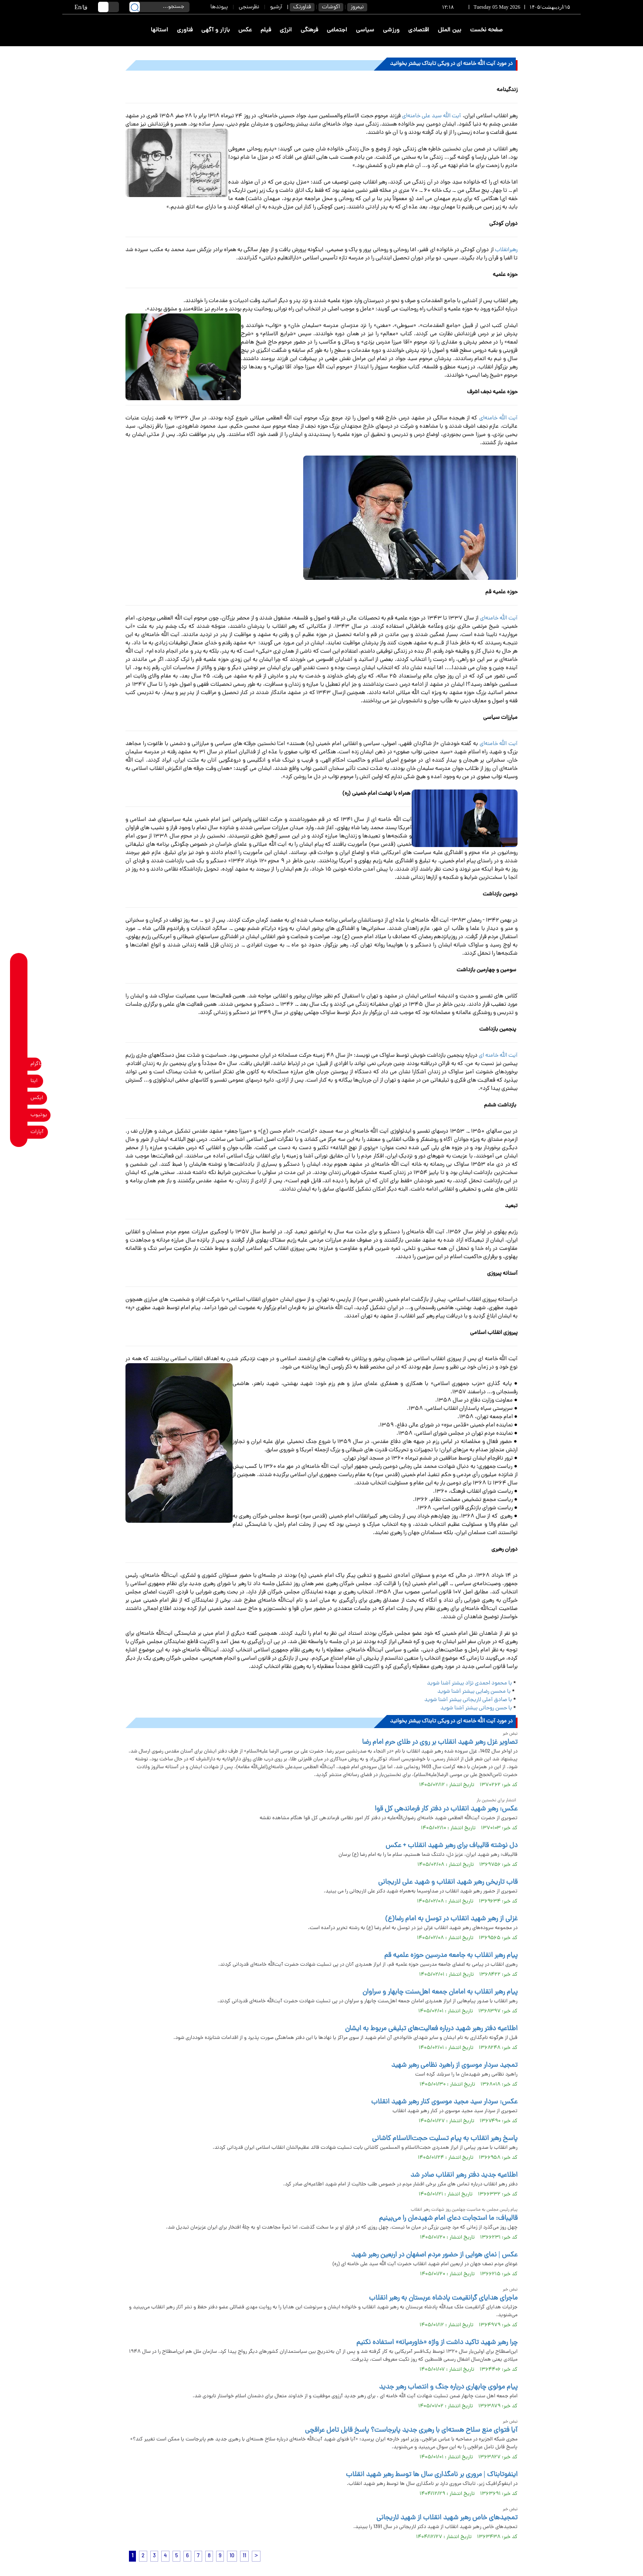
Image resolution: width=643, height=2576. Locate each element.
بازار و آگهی (215, 30)
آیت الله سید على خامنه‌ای (431, 116)
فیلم (266, 30)
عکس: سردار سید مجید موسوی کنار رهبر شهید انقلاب (444, 2102)
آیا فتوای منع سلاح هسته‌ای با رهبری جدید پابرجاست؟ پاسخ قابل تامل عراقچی (411, 2430)
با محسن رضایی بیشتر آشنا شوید (474, 1692)
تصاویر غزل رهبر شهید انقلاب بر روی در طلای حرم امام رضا (440, 1742)
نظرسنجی (249, 7)
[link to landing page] (549, 30)
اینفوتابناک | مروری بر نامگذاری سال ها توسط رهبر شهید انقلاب (432, 2475)
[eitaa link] (19, 1080)
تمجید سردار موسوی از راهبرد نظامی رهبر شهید (454, 2065)
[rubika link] (19, 978)
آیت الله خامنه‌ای (498, 418)
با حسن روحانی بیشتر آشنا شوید (476, 1708)
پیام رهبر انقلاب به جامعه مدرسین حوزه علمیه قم (451, 1955)
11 (244, 2556)
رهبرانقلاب (506, 250)
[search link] (134, 7)
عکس (245, 30)
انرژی (286, 30)
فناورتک (302, 7)
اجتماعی (337, 30)
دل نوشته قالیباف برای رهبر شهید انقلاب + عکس (452, 1846)
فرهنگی (309, 30)
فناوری (185, 30)
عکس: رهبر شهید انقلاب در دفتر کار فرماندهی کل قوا (446, 1809)
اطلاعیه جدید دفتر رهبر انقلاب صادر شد (464, 2175)
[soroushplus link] (19, 1046)
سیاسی (365, 30)
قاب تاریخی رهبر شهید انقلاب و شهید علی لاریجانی (448, 1882)
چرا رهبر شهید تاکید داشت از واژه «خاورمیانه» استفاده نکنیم (437, 2343)
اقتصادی (418, 30)
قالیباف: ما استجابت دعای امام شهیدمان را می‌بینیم (448, 2218)
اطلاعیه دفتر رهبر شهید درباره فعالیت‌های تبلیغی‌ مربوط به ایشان (431, 2029)
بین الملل (449, 30)
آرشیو (276, 7)
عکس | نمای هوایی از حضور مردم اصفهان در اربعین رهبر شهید (434, 2255)
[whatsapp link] (19, 995)
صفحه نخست (486, 30)
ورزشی (391, 30)
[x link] (19, 1097)
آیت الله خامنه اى (498, 1055)
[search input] (159, 7)
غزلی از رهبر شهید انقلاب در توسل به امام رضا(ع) (451, 1919)
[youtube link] (19, 1114)
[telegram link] (19, 1012)
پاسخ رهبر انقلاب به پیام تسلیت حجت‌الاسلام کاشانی (445, 2139)
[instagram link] (19, 1063)
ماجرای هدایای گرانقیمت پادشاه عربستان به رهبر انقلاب (443, 2298)
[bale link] (19, 1029)
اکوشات (331, 7)
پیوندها (219, 7)
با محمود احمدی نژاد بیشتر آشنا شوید (470, 1683)
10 (232, 2556)
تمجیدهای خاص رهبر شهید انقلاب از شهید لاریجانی (447, 2518)
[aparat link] (19, 1131)
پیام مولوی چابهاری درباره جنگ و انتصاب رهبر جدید (448, 2387)
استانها (159, 30)
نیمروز (357, 7)
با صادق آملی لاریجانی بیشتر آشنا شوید (468, 1700)
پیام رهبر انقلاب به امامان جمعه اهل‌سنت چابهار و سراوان (440, 1992)
